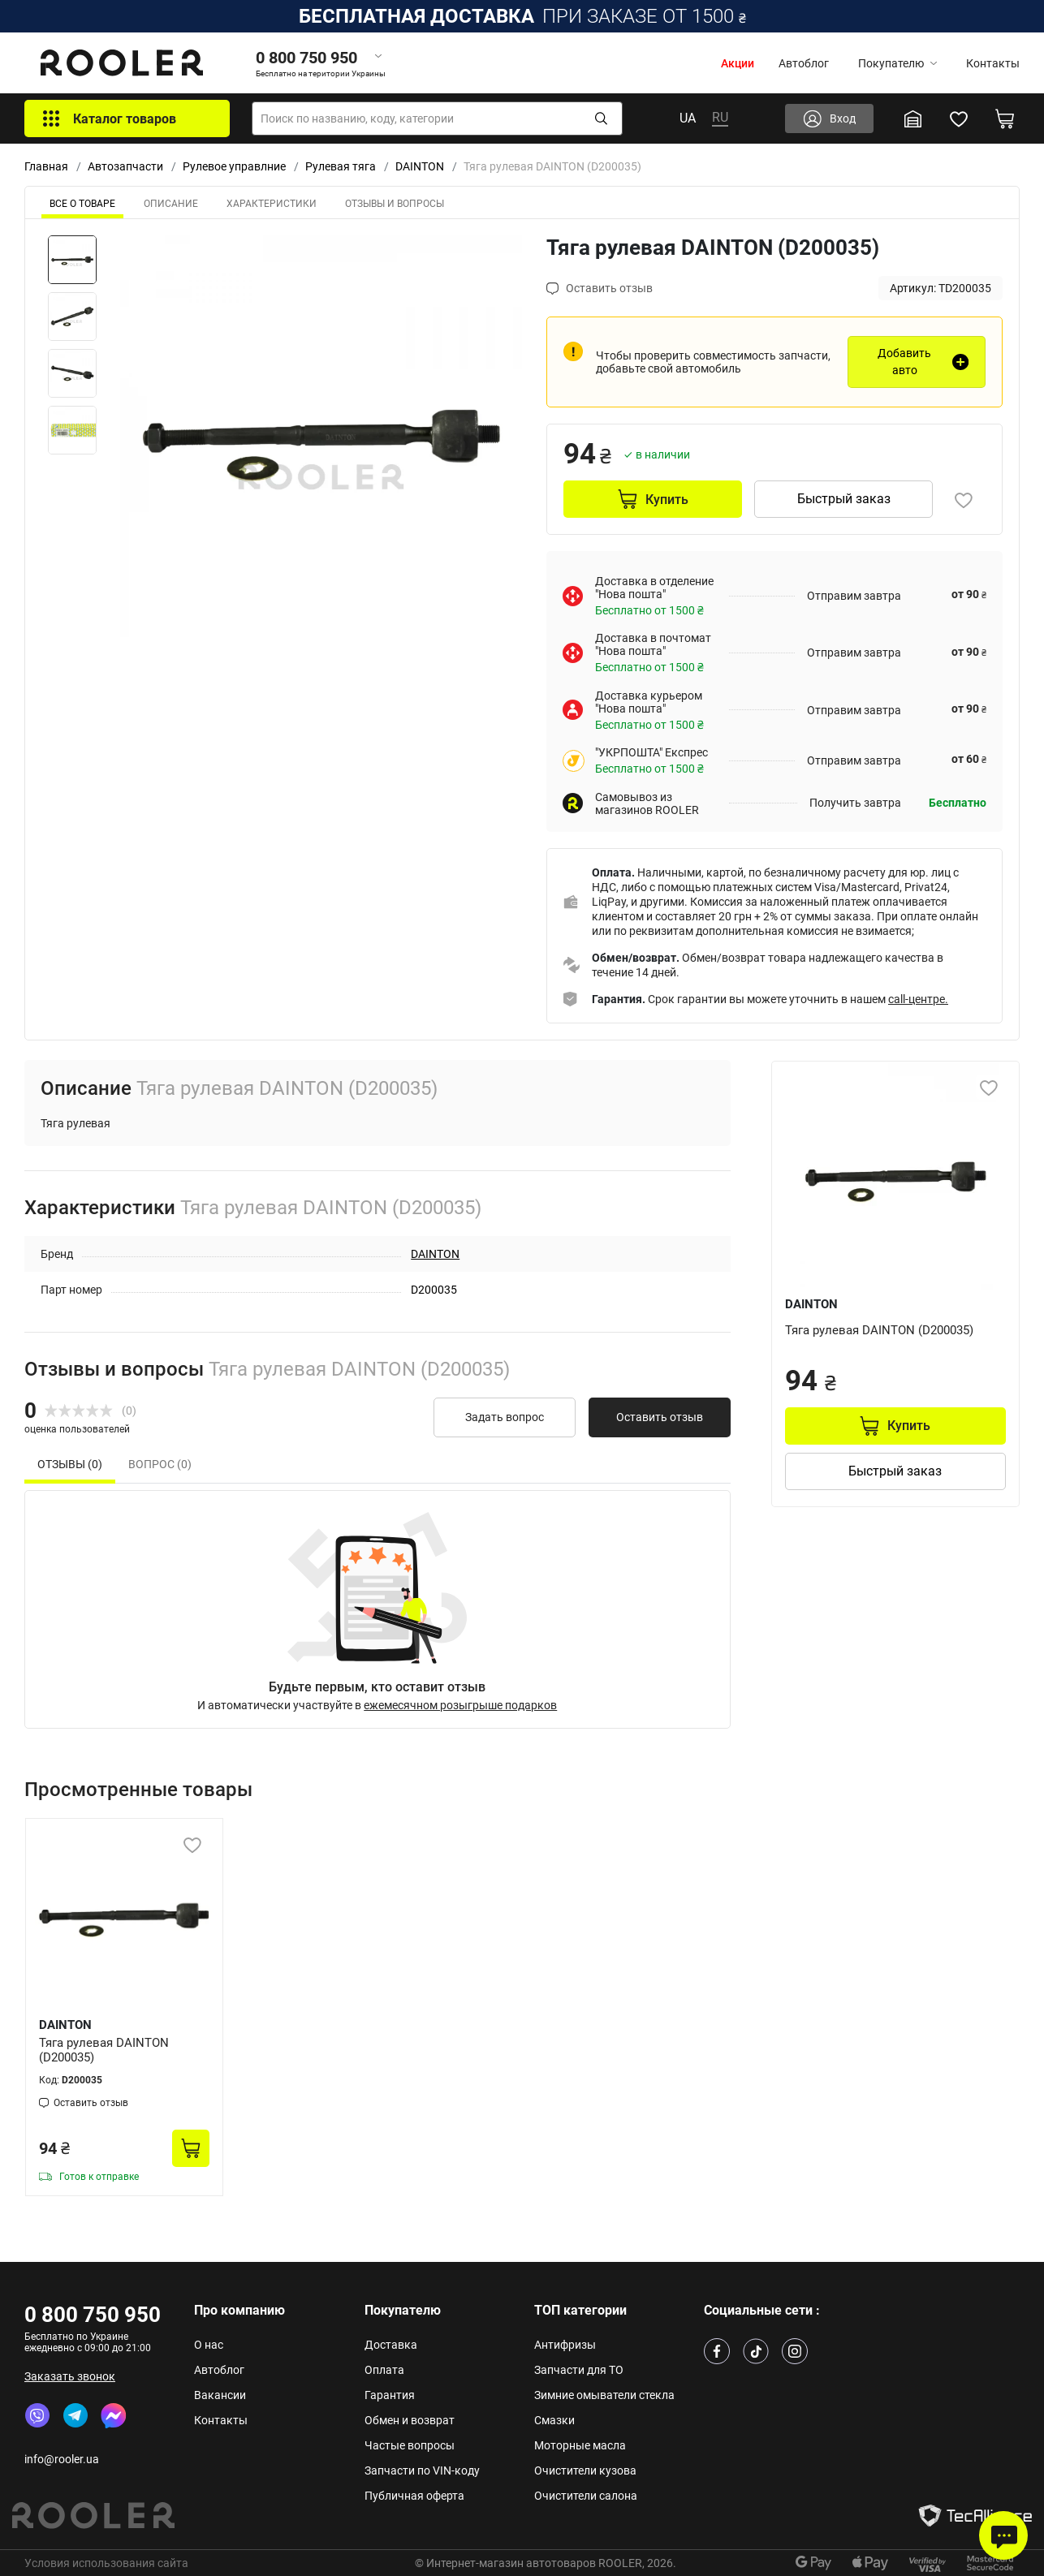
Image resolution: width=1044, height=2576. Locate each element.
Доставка (391, 2344)
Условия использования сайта (106, 2563)
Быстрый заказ (844, 498)
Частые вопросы (410, 2445)
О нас (208, 2344)
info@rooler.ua (61, 2459)
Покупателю (897, 63)
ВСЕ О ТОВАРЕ (82, 203)
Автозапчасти (125, 166)
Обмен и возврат (410, 2420)
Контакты (993, 63)
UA (687, 118)
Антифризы (565, 2344)
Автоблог (804, 63)
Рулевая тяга (340, 166)
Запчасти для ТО (578, 2369)
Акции (737, 63)
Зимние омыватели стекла (604, 2395)
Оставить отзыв (659, 1417)
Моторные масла (580, 2445)
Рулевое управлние (234, 166)
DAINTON (419, 166)
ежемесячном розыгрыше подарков (460, 1705)
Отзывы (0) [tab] (69, 1464)
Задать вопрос (504, 1417)
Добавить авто (904, 362)
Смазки (554, 2420)
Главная (46, 166)
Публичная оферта (414, 2495)
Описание (171, 203)
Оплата (384, 2369)
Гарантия (390, 2395)
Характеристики (271, 203)
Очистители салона (585, 2495)
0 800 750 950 (92, 2314)
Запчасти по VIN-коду (422, 2470)
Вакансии (220, 2395)
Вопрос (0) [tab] (160, 1464)
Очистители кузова (585, 2470)
